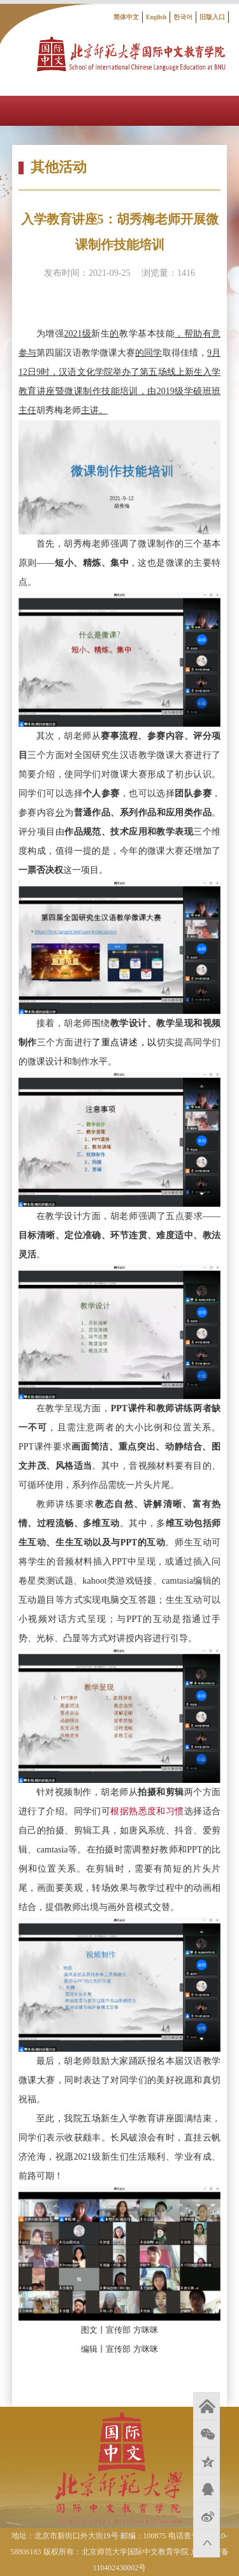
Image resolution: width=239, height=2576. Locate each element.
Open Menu (224, 111)
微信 (206, 2434)
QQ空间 (206, 2461)
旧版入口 (212, 16)
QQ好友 (206, 2488)
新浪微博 (206, 2516)
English (156, 16)
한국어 (182, 16)
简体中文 (126, 16)
